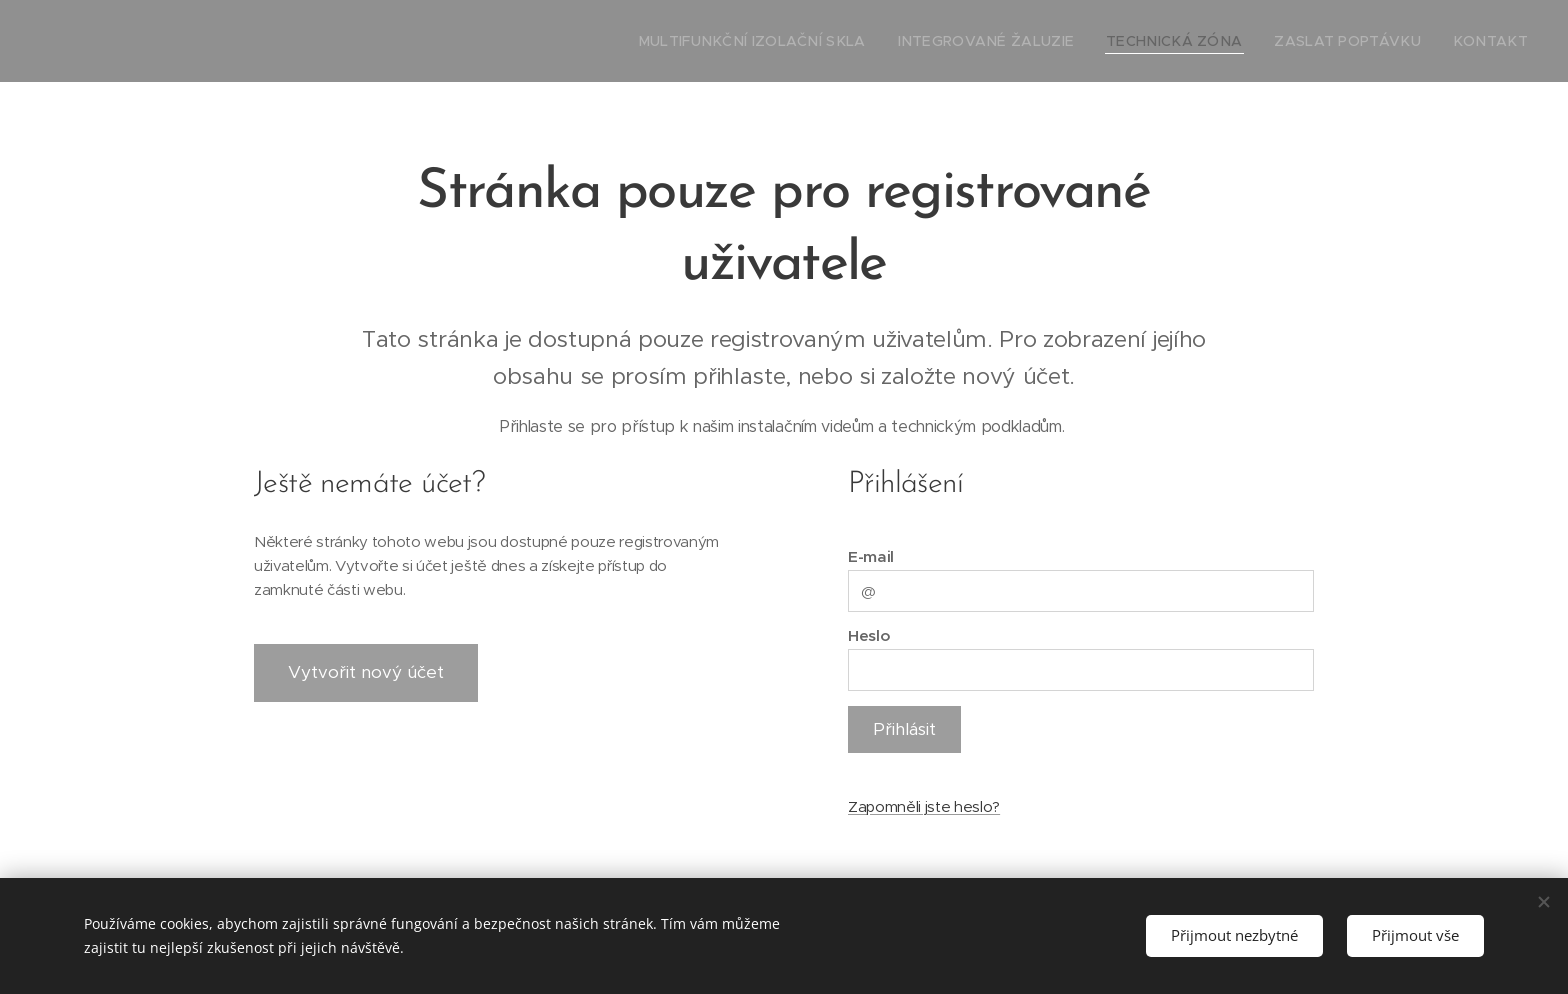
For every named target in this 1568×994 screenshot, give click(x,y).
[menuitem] (822, 41)
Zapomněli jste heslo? (924, 806)
